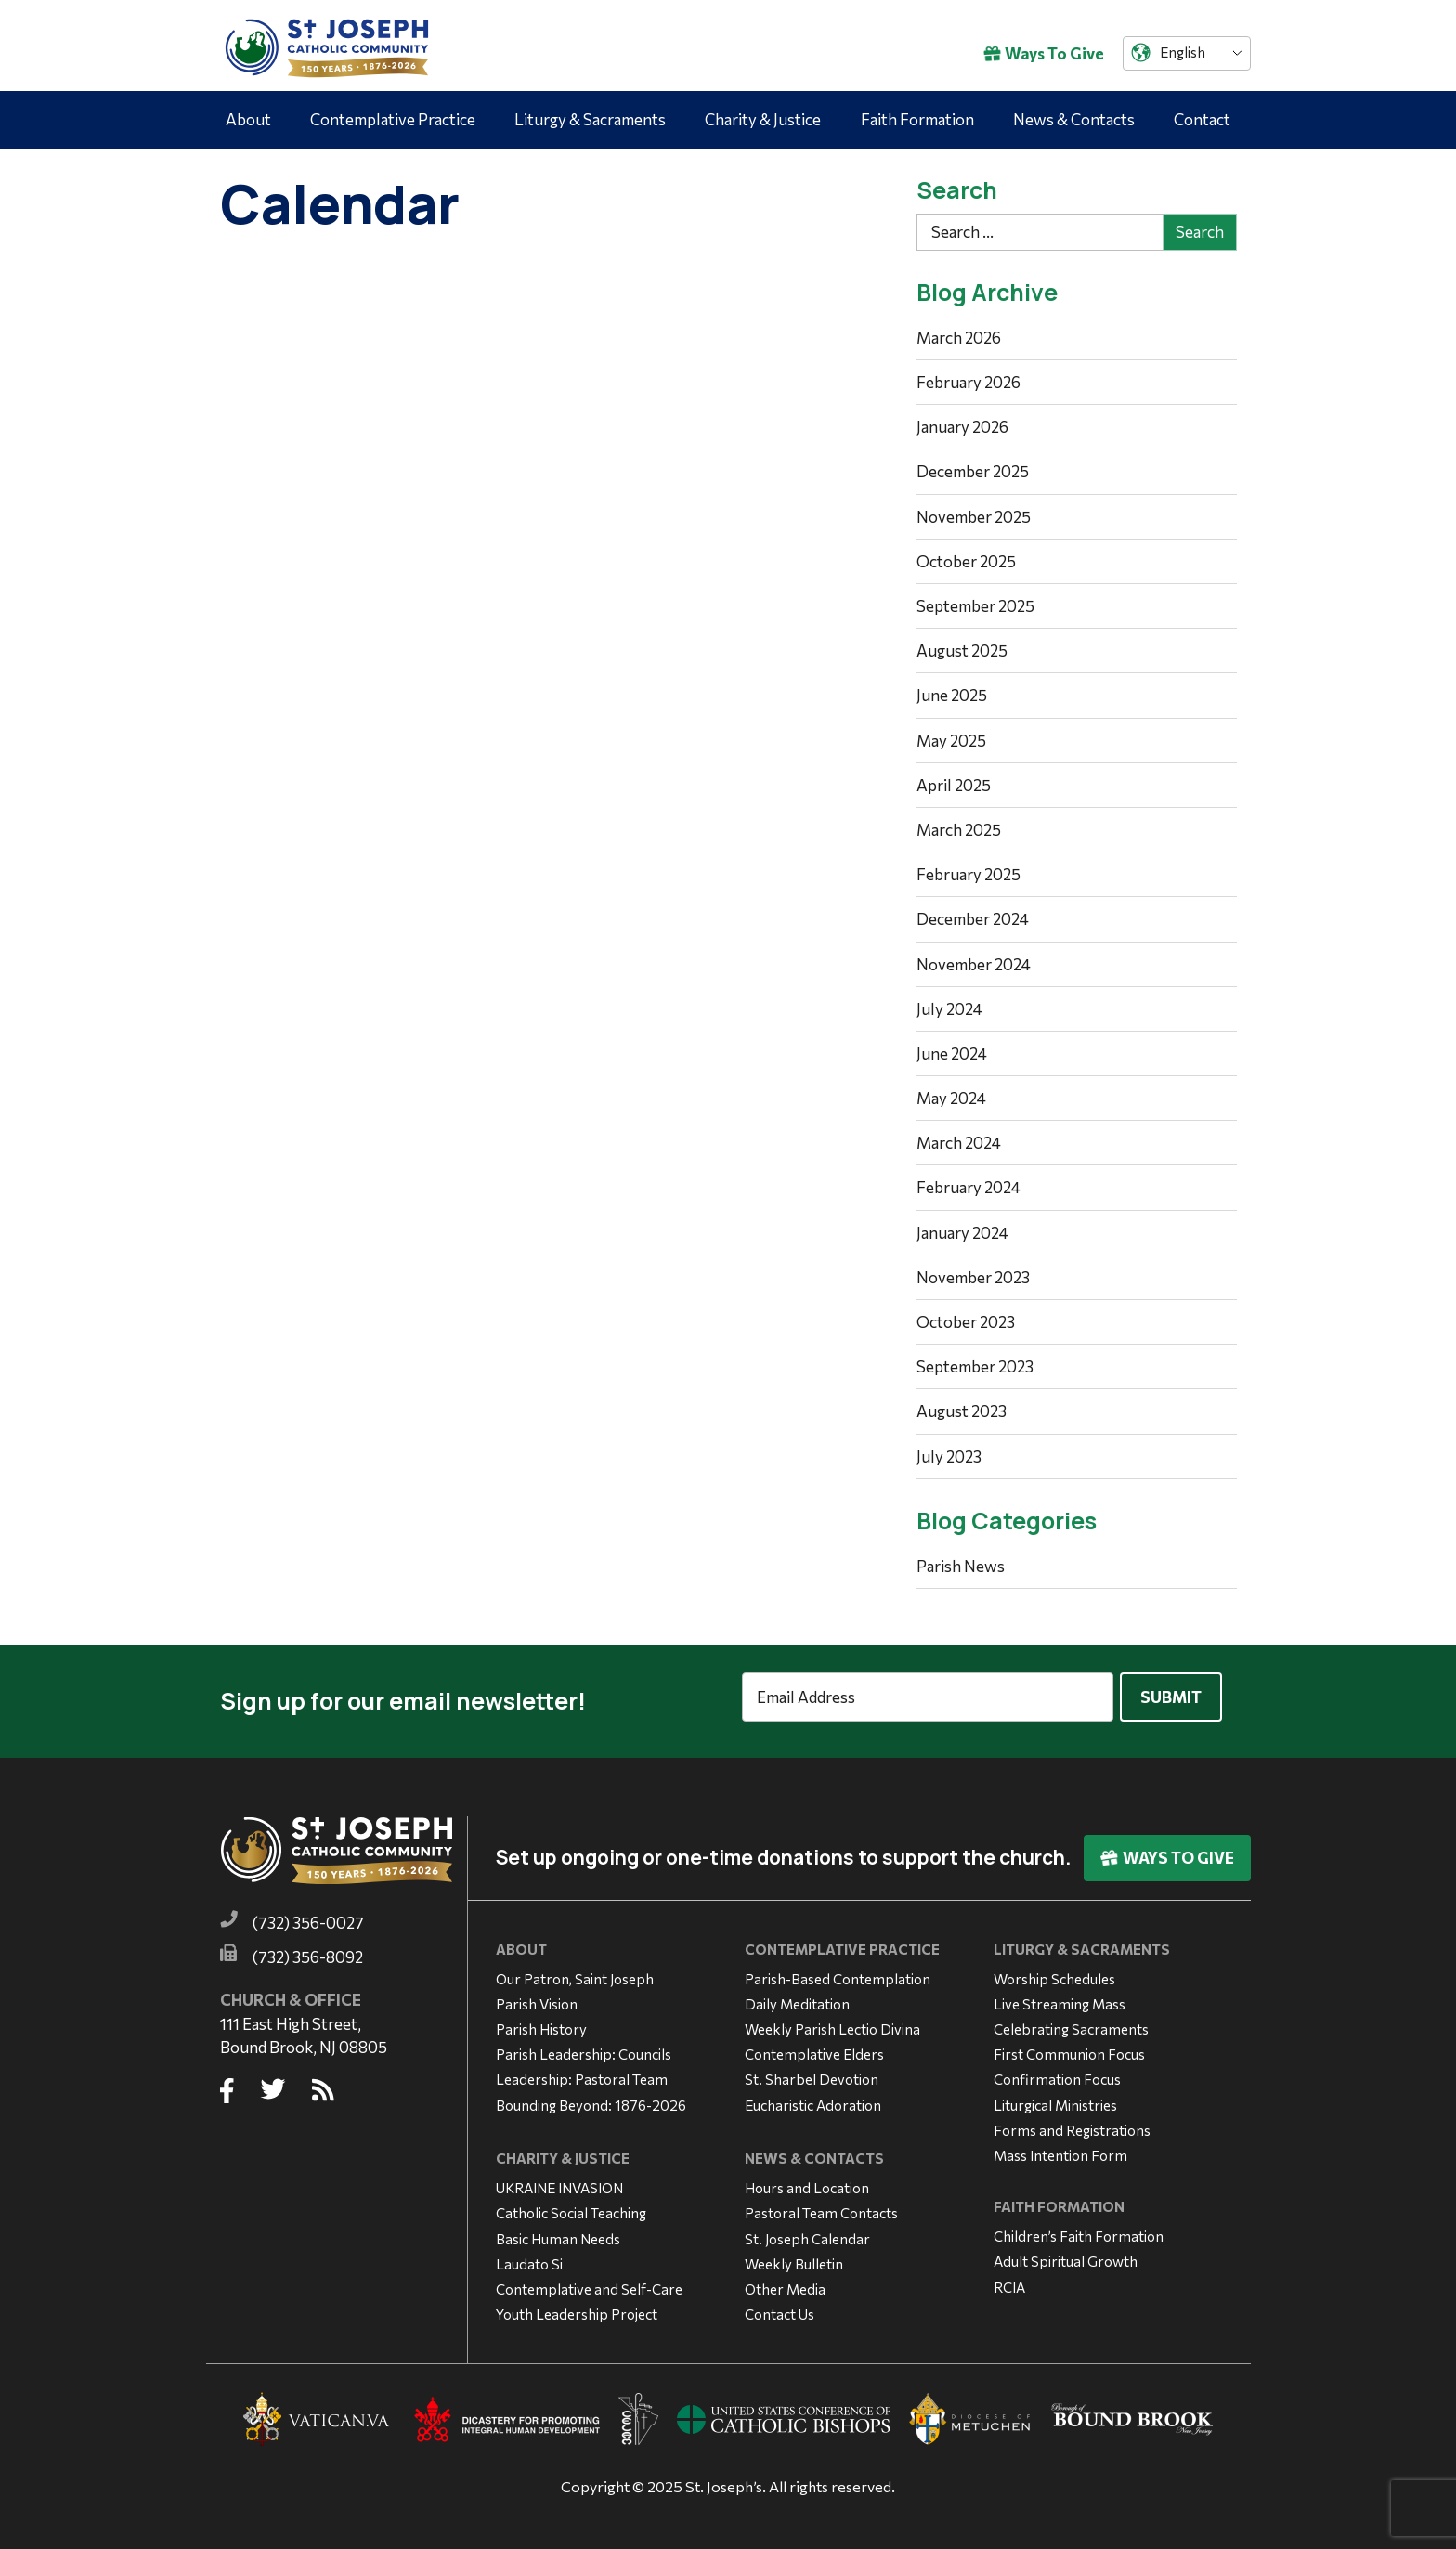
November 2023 (973, 1277)
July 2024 (949, 1009)
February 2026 (968, 382)
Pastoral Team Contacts (821, 2204)
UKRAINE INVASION (559, 2179)
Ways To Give (1043, 53)
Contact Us (779, 2305)
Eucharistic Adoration (813, 2095)
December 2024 (972, 919)
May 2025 (951, 740)
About (248, 119)
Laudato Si (529, 2255)
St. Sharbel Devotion (811, 2070)
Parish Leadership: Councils (583, 2045)
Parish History (541, 2020)
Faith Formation (917, 119)
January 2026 (962, 426)
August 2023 (961, 1411)
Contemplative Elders (814, 2045)
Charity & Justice (763, 119)
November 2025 (973, 517)
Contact (1202, 119)
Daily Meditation (797, 1995)
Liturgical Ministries (1055, 2095)
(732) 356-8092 (308, 1948)
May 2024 (951, 1098)
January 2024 (962, 1232)
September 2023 (975, 1366)
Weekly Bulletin (794, 2255)
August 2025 (962, 650)
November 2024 (973, 964)
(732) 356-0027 (308, 1914)
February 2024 (968, 1187)
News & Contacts (1074, 119)
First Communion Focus (1069, 2045)
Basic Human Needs (558, 2229)
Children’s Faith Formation (1079, 2227)
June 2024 (951, 1053)
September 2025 (975, 606)
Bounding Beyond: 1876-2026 (591, 2095)
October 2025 (966, 561)
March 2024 (958, 1142)
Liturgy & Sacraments (590, 119)
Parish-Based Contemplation (837, 1969)
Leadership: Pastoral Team (582, 2070)
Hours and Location (807, 2179)
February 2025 (968, 874)
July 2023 (949, 1456)
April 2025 (953, 785)
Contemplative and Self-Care (589, 2280)
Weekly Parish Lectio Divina (832, 2020)
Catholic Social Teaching (571, 2204)
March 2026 (958, 337)
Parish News (960, 1566)
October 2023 (965, 1322)
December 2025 (972, 471)
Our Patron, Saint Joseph (575, 1969)
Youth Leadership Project (576, 2305)
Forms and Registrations (1072, 2121)
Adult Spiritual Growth (1066, 2252)
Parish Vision (537, 1995)
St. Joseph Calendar (807, 2229)
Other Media (785, 2280)
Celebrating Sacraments (1071, 2020)
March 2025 (958, 829)
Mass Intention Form (1060, 2147)
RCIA (1009, 2277)
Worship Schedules (1054, 1969)
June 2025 (951, 695)
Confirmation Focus (1057, 2070)
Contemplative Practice (392, 119)
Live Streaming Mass (1059, 1995)
